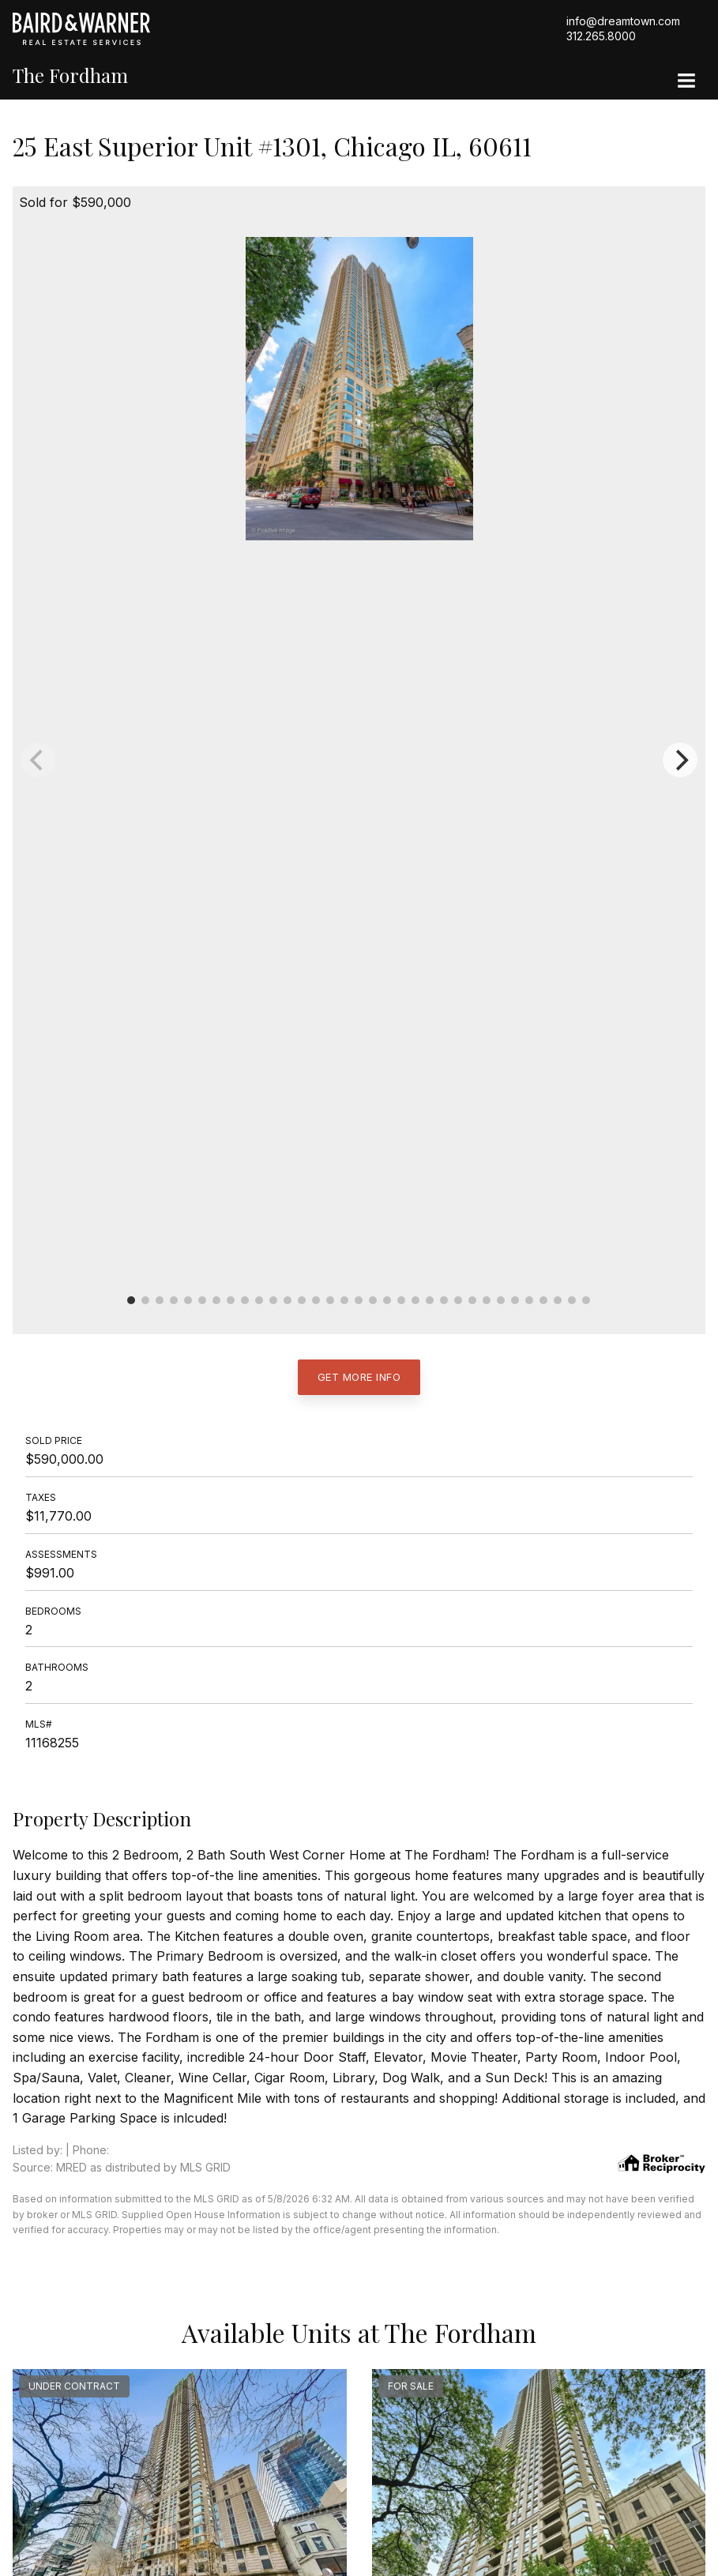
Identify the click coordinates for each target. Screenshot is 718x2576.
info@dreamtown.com (623, 21)
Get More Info (359, 1377)
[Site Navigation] (686, 82)
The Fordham (70, 75)
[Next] (680, 760)
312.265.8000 (601, 36)
